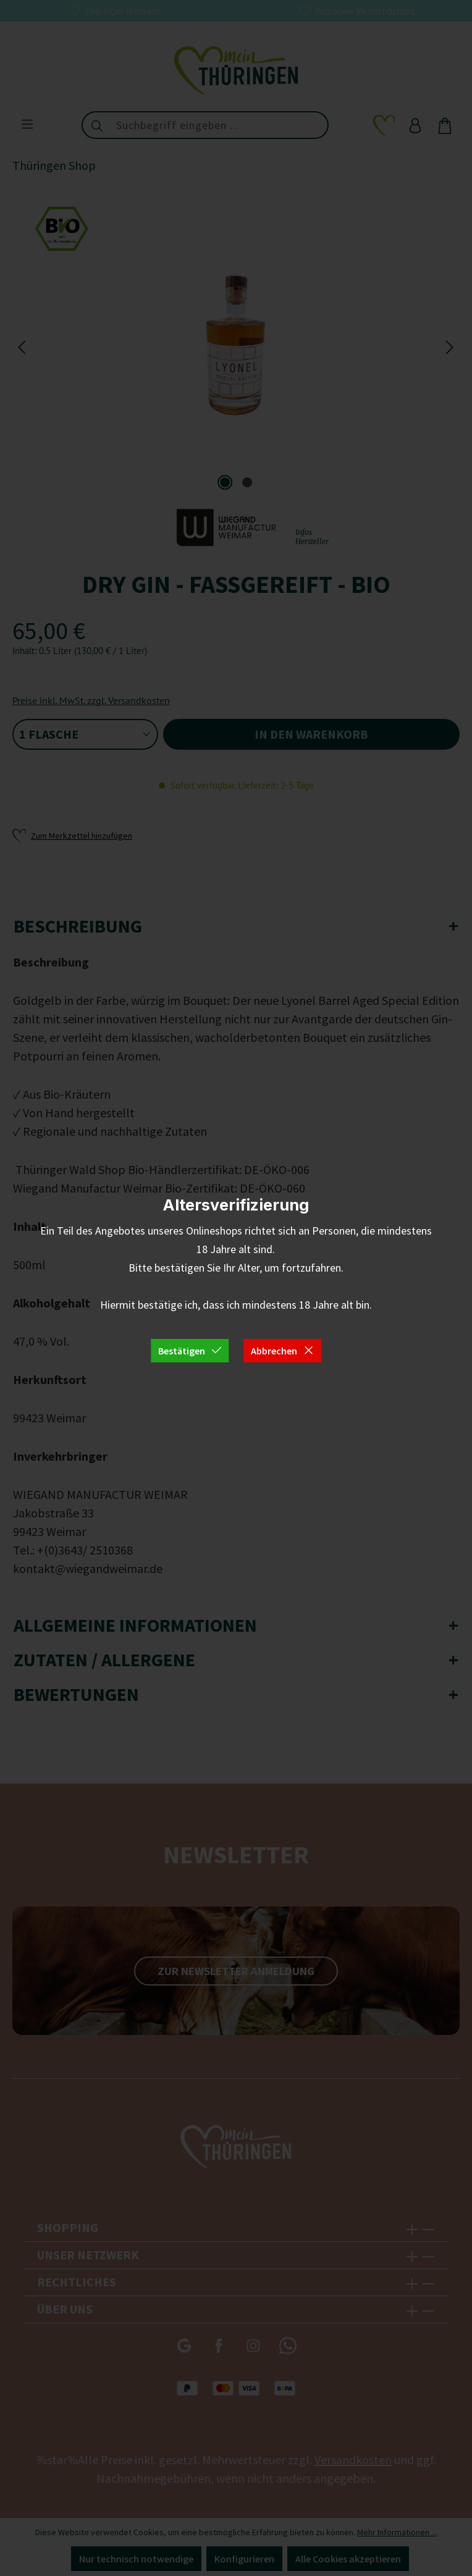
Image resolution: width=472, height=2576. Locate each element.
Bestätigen (190, 1351)
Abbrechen (282, 1351)
